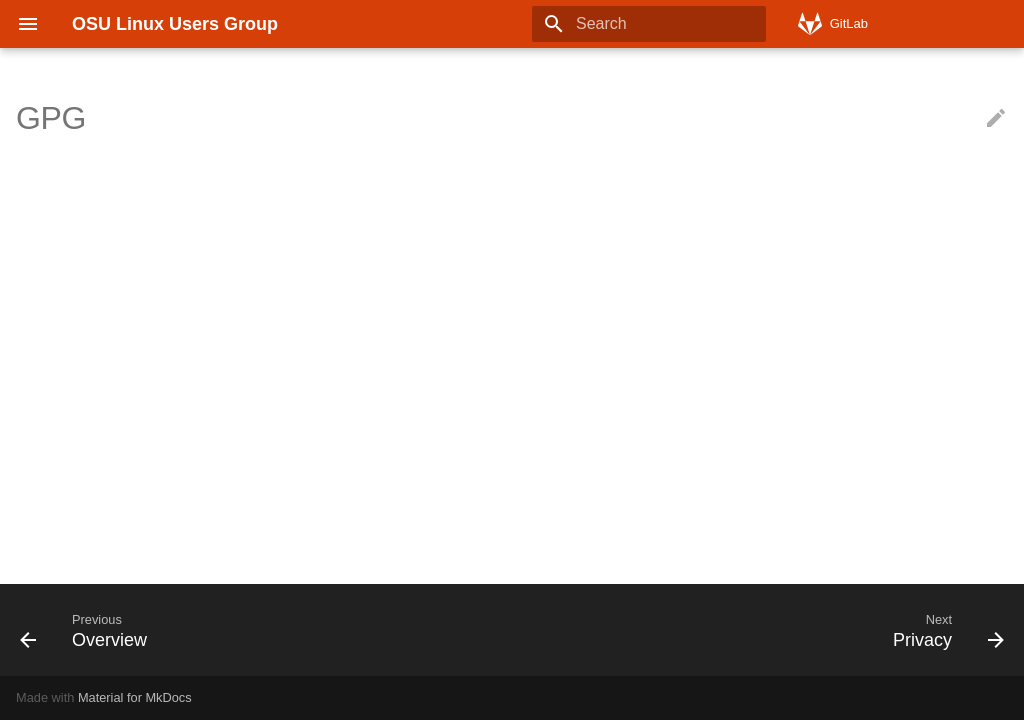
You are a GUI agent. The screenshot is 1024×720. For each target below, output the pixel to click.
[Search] (649, 24)
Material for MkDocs (135, 697)
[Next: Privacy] (943, 630)
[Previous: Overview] (89, 630)
